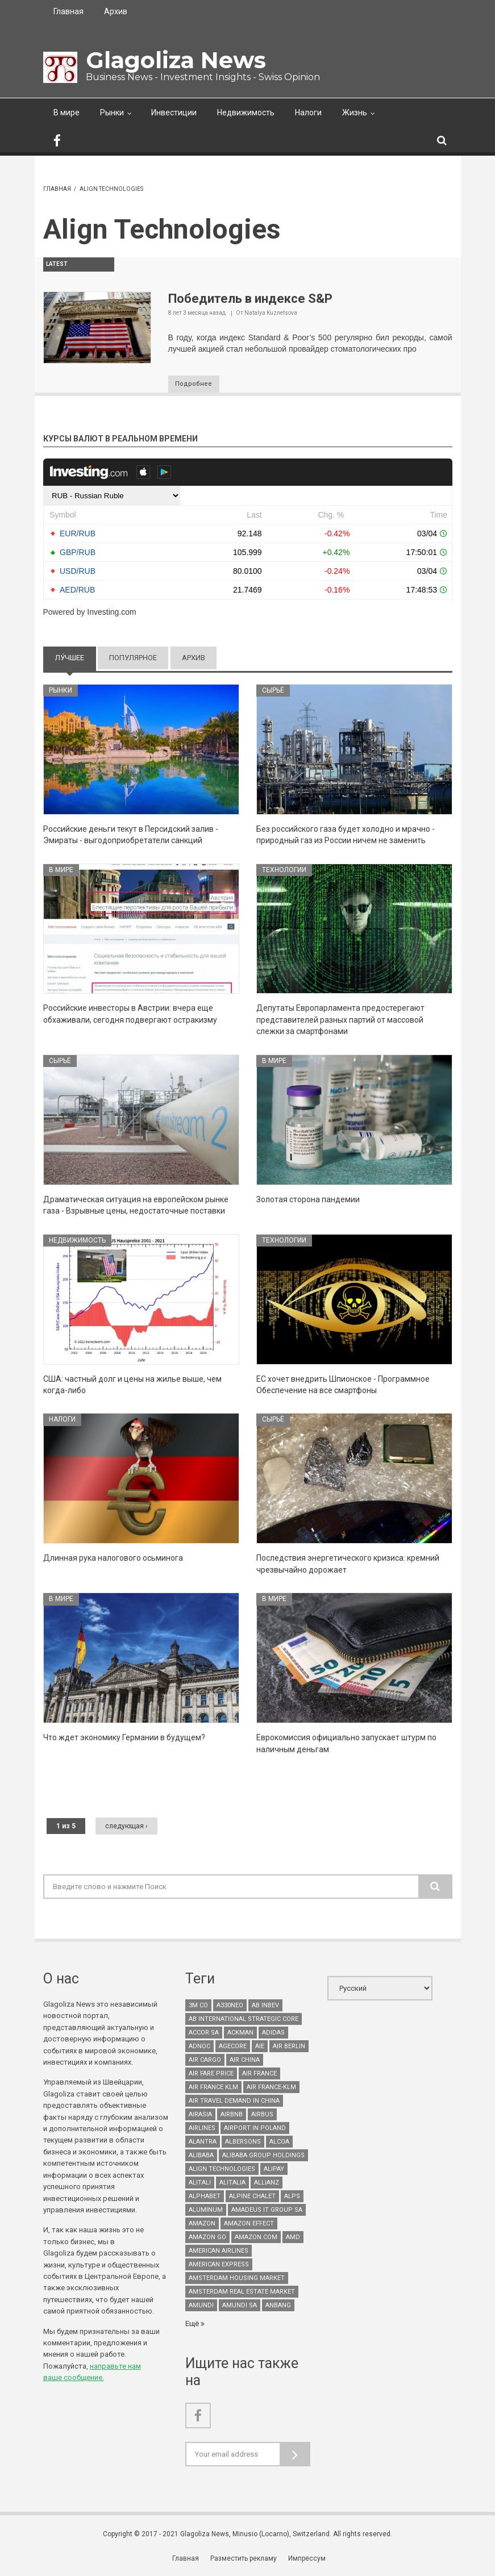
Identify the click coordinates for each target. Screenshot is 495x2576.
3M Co (198, 2006)
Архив (115, 11)
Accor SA (204, 2033)
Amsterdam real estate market (242, 2292)
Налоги (308, 112)
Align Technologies (222, 2170)
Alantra (203, 2142)
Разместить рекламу (244, 2559)
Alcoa (279, 2142)
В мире (66, 112)
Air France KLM (213, 2088)
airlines (202, 2129)
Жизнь (354, 112)
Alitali (200, 2183)
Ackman (240, 2033)
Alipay (274, 2170)
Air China (245, 2061)
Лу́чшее (75, 657)
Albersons (243, 2142)
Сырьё (273, 691)
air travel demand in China (234, 2102)
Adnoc (199, 2047)
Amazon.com (256, 2238)
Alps (292, 2197)
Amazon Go (207, 2238)
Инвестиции (174, 112)
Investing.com (111, 613)
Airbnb (232, 2115)
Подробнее (198, 385)
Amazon (202, 2224)
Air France (259, 2074)
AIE (259, 2047)
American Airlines (218, 2252)
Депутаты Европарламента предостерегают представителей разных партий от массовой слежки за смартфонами (340, 1020)
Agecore (233, 2047)
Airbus (262, 2115)
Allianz (266, 2183)
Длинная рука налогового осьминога (113, 1559)
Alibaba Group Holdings (263, 2156)
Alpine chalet (252, 2197)
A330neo (230, 2006)
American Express (219, 2265)
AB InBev (265, 2006)
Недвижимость (245, 112)
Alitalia (232, 2183)
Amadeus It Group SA (266, 2211)
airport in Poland (255, 2129)
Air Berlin (289, 2047)
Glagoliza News (176, 60)
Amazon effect (249, 2224)
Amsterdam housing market (237, 2279)
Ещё (193, 2324)
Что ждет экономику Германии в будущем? (124, 1738)
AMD (293, 2238)
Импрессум (307, 2559)
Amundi (201, 2306)
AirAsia (200, 2115)
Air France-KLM (271, 2088)
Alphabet (205, 2197)
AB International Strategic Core (243, 2020)
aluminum (206, 2211)
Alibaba (201, 2156)
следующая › (126, 1827)
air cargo (205, 2061)
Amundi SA (239, 2306)
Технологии (284, 870)
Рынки (112, 112)
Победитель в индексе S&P (250, 298)
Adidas (273, 2033)
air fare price (211, 2074)
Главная (68, 11)
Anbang (278, 2306)
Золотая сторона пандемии (308, 1199)
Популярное (133, 658)
